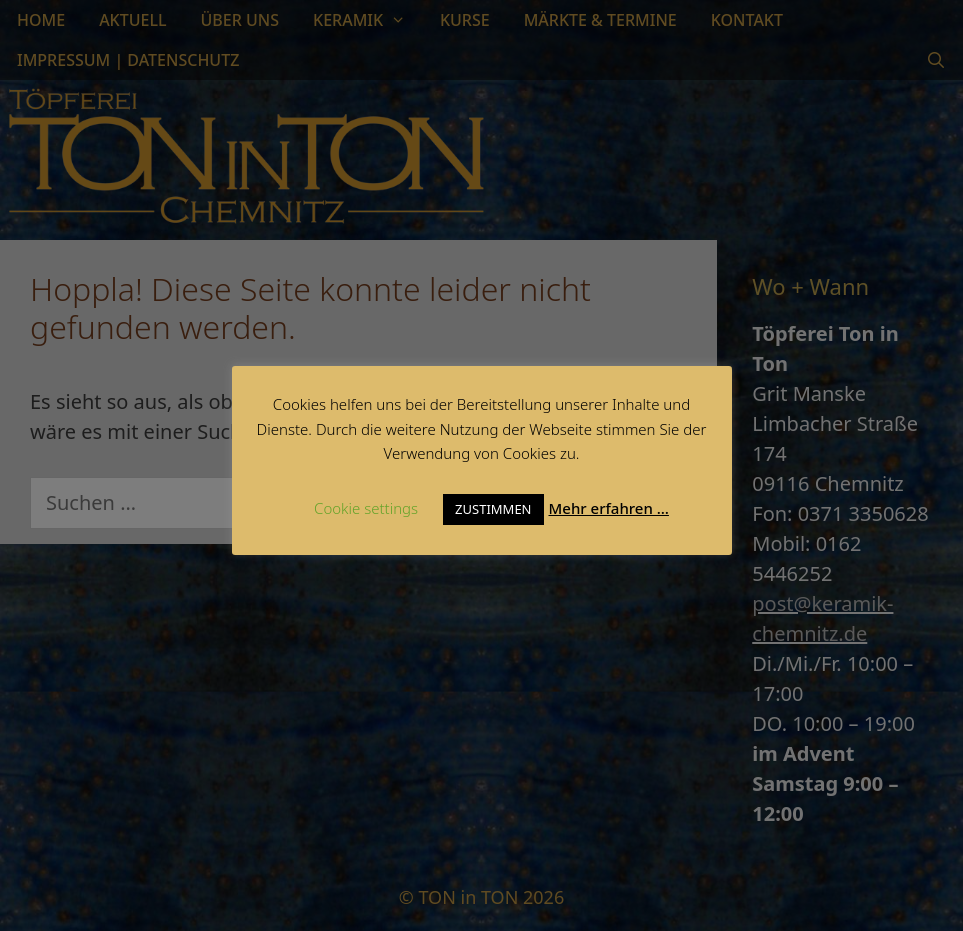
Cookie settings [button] (366, 508)
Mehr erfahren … (609, 508)
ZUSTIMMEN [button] (493, 509)
